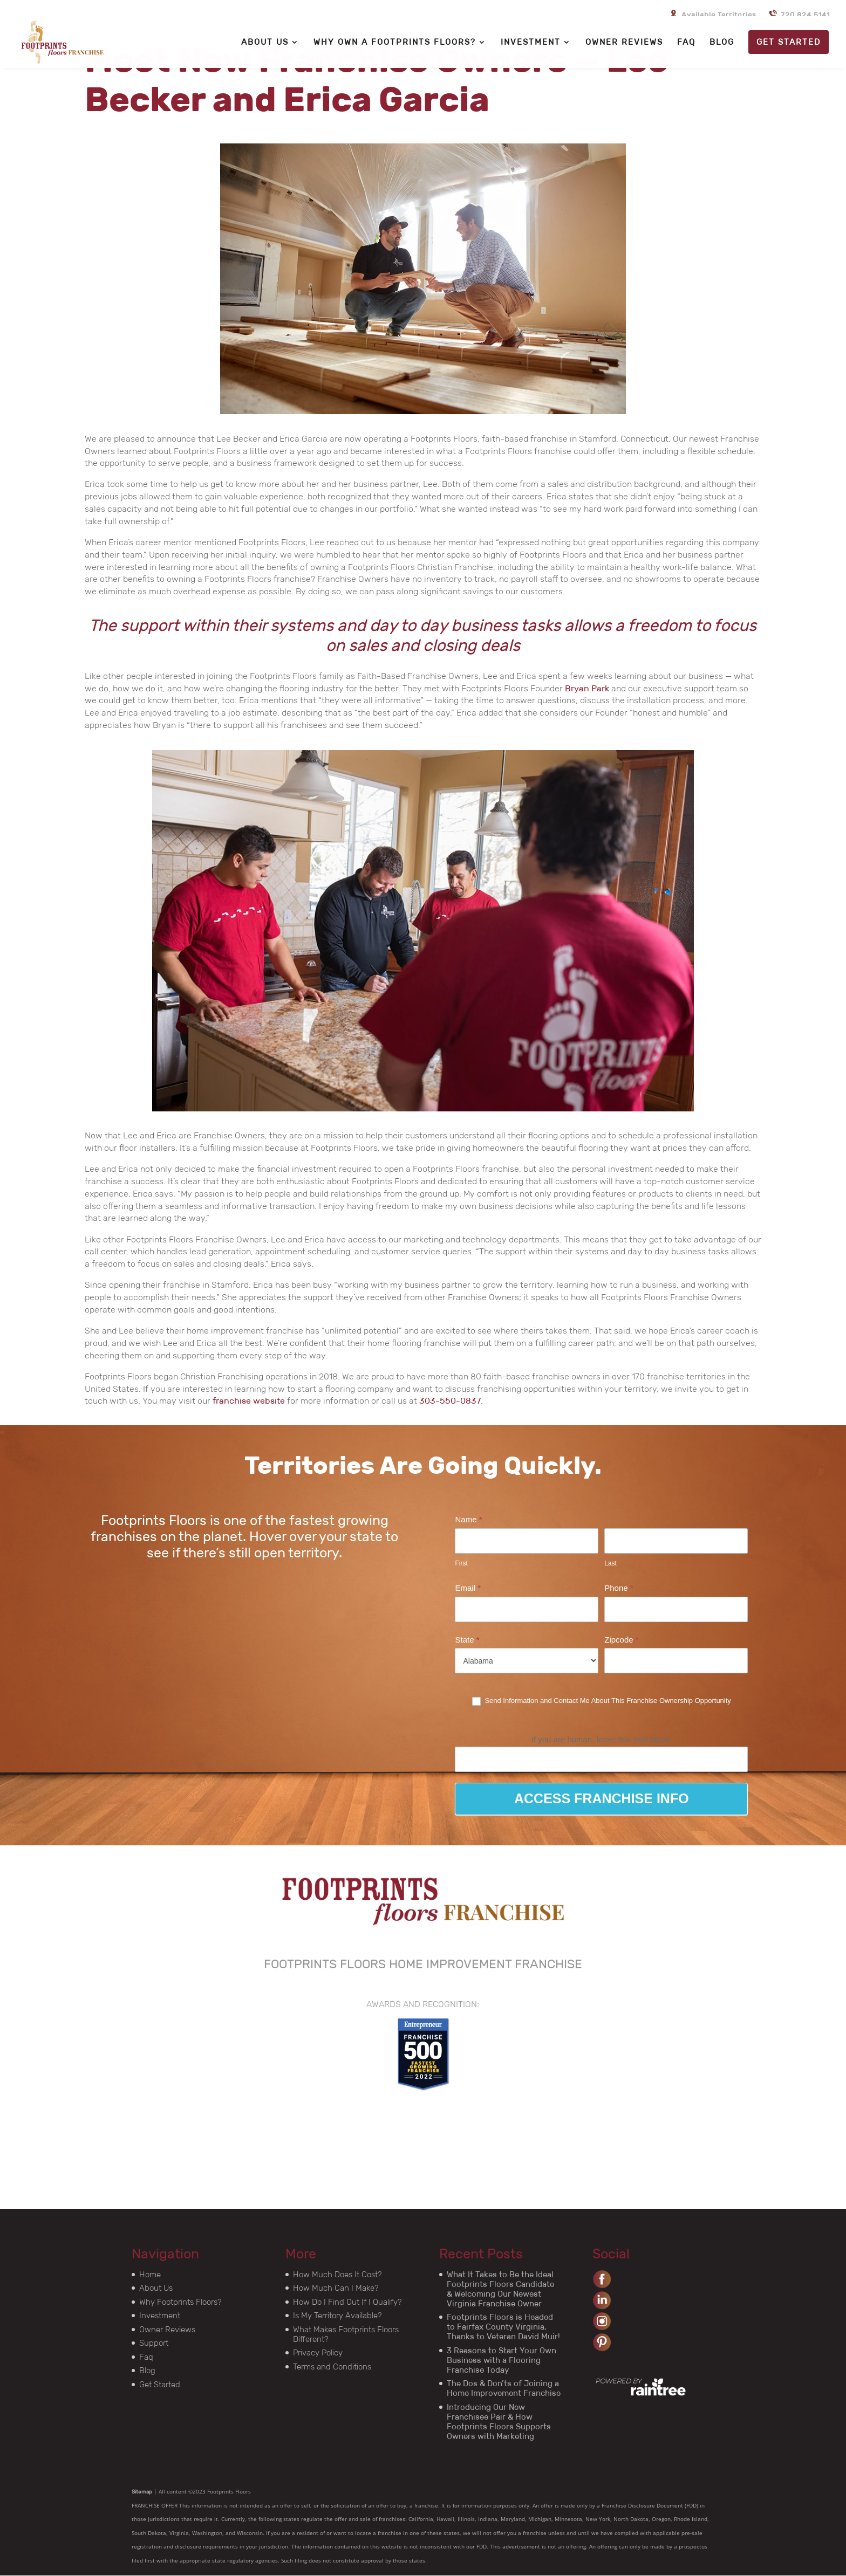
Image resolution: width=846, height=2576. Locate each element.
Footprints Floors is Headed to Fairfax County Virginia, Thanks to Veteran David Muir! (503, 2326)
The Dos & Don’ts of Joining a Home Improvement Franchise (504, 2388)
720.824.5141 (798, 12)
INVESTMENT (531, 42)
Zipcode (621, 1639)
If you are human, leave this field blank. (601, 1739)
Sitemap (142, 2492)
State (467, 1639)
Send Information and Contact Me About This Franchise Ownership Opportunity (601, 1701)
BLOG (721, 42)
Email (468, 1587)
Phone (618, 1587)
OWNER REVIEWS (624, 42)
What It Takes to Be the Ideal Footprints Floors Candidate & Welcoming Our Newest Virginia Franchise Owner (500, 2289)
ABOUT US (265, 42)
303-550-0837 (450, 1401)
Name (468, 1519)
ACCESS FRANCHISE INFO (601, 1798)
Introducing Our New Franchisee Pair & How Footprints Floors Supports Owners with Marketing (499, 2421)
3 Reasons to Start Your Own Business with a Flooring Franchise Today (501, 2360)
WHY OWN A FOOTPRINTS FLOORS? (394, 42)
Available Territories (711, 12)
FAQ (686, 42)
